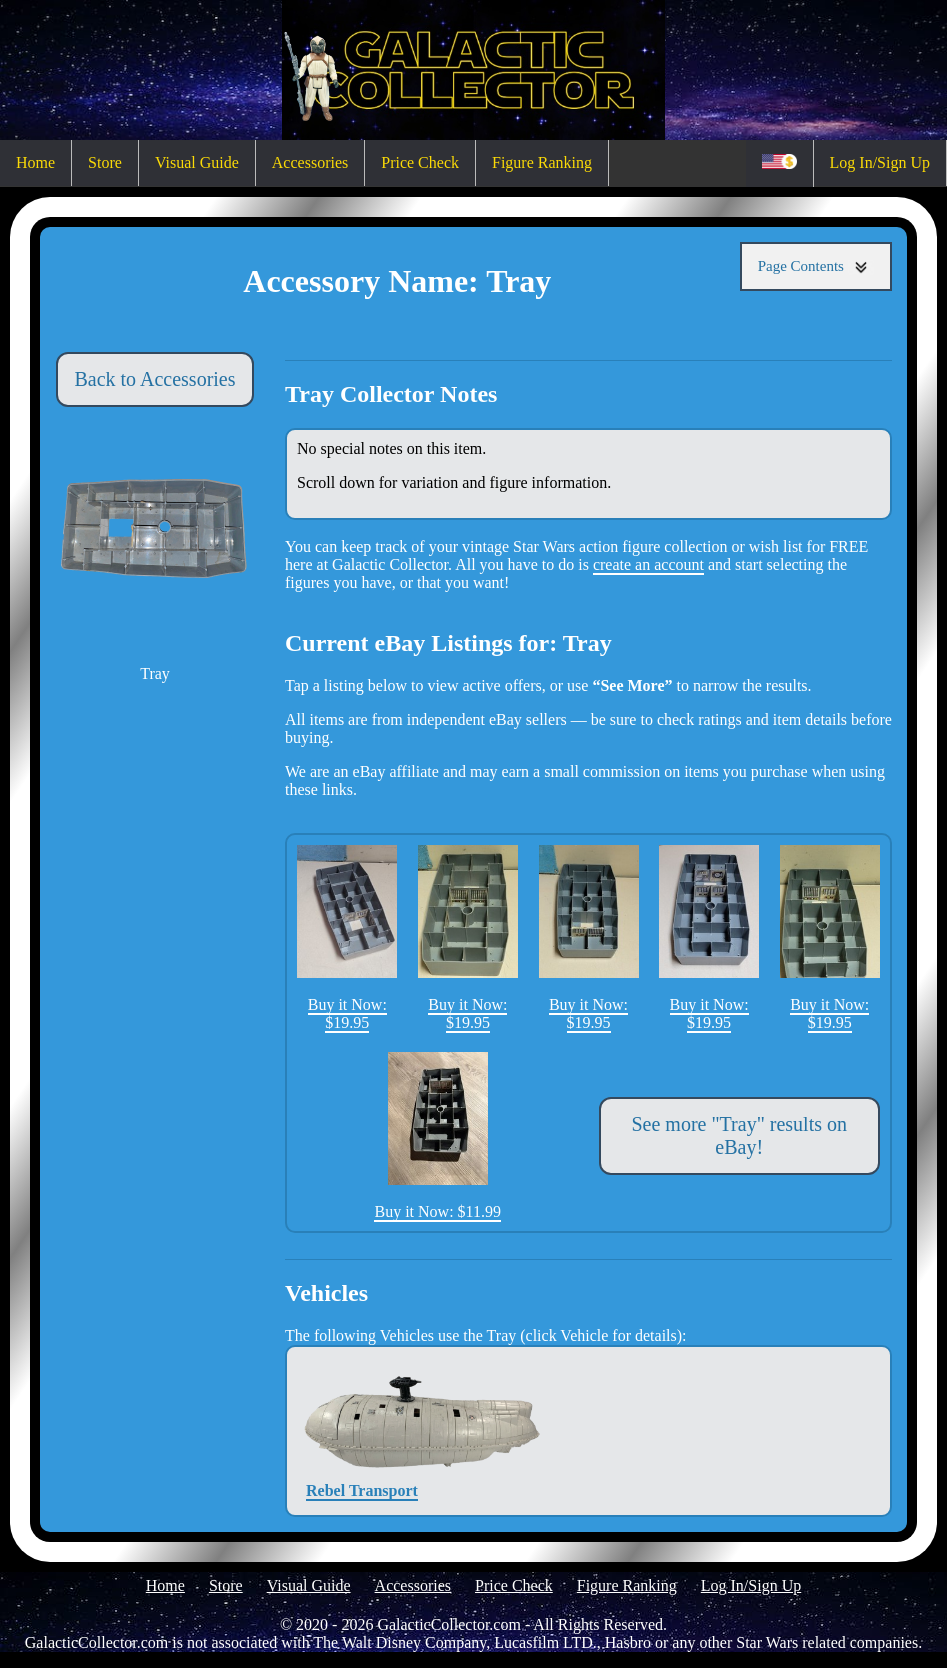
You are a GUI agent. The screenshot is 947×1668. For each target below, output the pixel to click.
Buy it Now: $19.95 (347, 938)
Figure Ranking (542, 162)
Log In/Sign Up (880, 162)
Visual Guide (197, 162)
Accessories (310, 162)
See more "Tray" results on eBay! (739, 1135)
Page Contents (816, 266)
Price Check (420, 162)
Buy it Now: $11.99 (437, 1136)
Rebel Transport (362, 1430)
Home (35, 162)
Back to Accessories (154, 379)
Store (105, 162)
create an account (648, 564)
